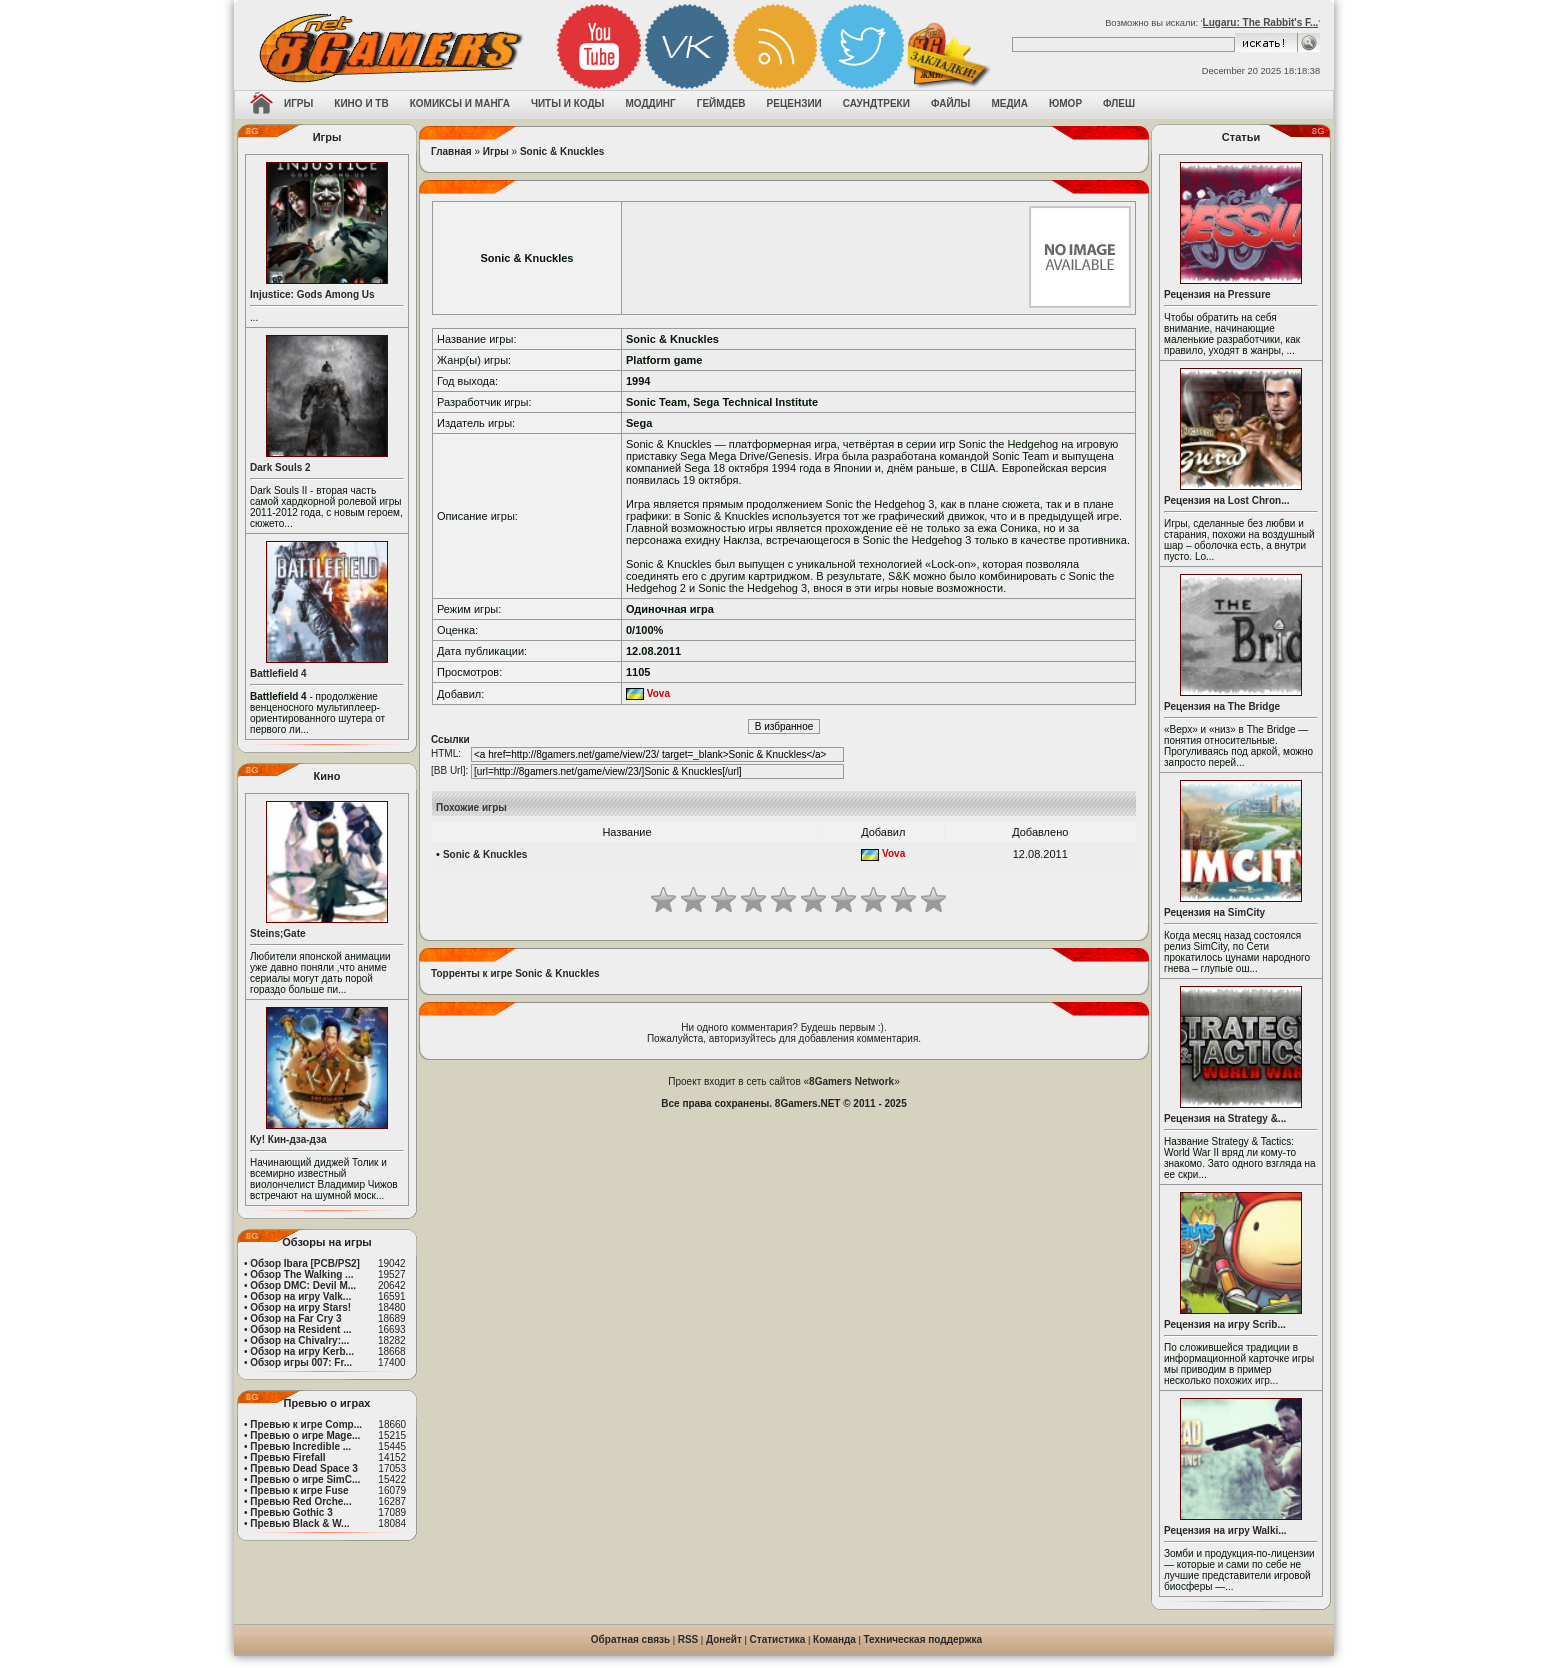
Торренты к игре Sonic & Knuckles (515, 973)
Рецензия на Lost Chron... (1227, 500)
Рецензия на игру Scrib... (1225, 1324)
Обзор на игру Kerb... (302, 1351)
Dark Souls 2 (280, 467)
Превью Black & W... (299, 1523)
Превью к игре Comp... (306, 1424)
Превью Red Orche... (300, 1501)
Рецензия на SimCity (1214, 912)
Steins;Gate (278, 933)
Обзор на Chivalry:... (299, 1340)
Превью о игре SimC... (305, 1479)
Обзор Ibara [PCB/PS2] (305, 1263)
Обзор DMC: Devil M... (303, 1285)
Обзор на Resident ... (300, 1329)
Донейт (724, 1639)
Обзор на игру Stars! (300, 1307)
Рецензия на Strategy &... (1225, 1118)
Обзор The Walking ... (301, 1274)
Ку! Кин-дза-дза (288, 1139)
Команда (834, 1639)
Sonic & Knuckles (562, 151)
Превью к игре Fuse (299, 1490)
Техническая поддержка (923, 1639)
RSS (688, 1639)
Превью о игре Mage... (305, 1435)
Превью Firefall (287, 1457)
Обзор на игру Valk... (300, 1296)
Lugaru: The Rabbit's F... (1261, 22)
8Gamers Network (851, 1081)
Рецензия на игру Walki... (1225, 1530)
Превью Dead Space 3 (304, 1468)
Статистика (778, 1639)
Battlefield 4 (278, 673)
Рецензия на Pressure (1217, 294)
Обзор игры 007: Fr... (301, 1362)
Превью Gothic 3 (291, 1512)
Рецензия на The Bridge (1222, 706)
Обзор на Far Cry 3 (295, 1318)
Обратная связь (630, 1639)
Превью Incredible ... (300, 1446)
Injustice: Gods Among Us (312, 294)
